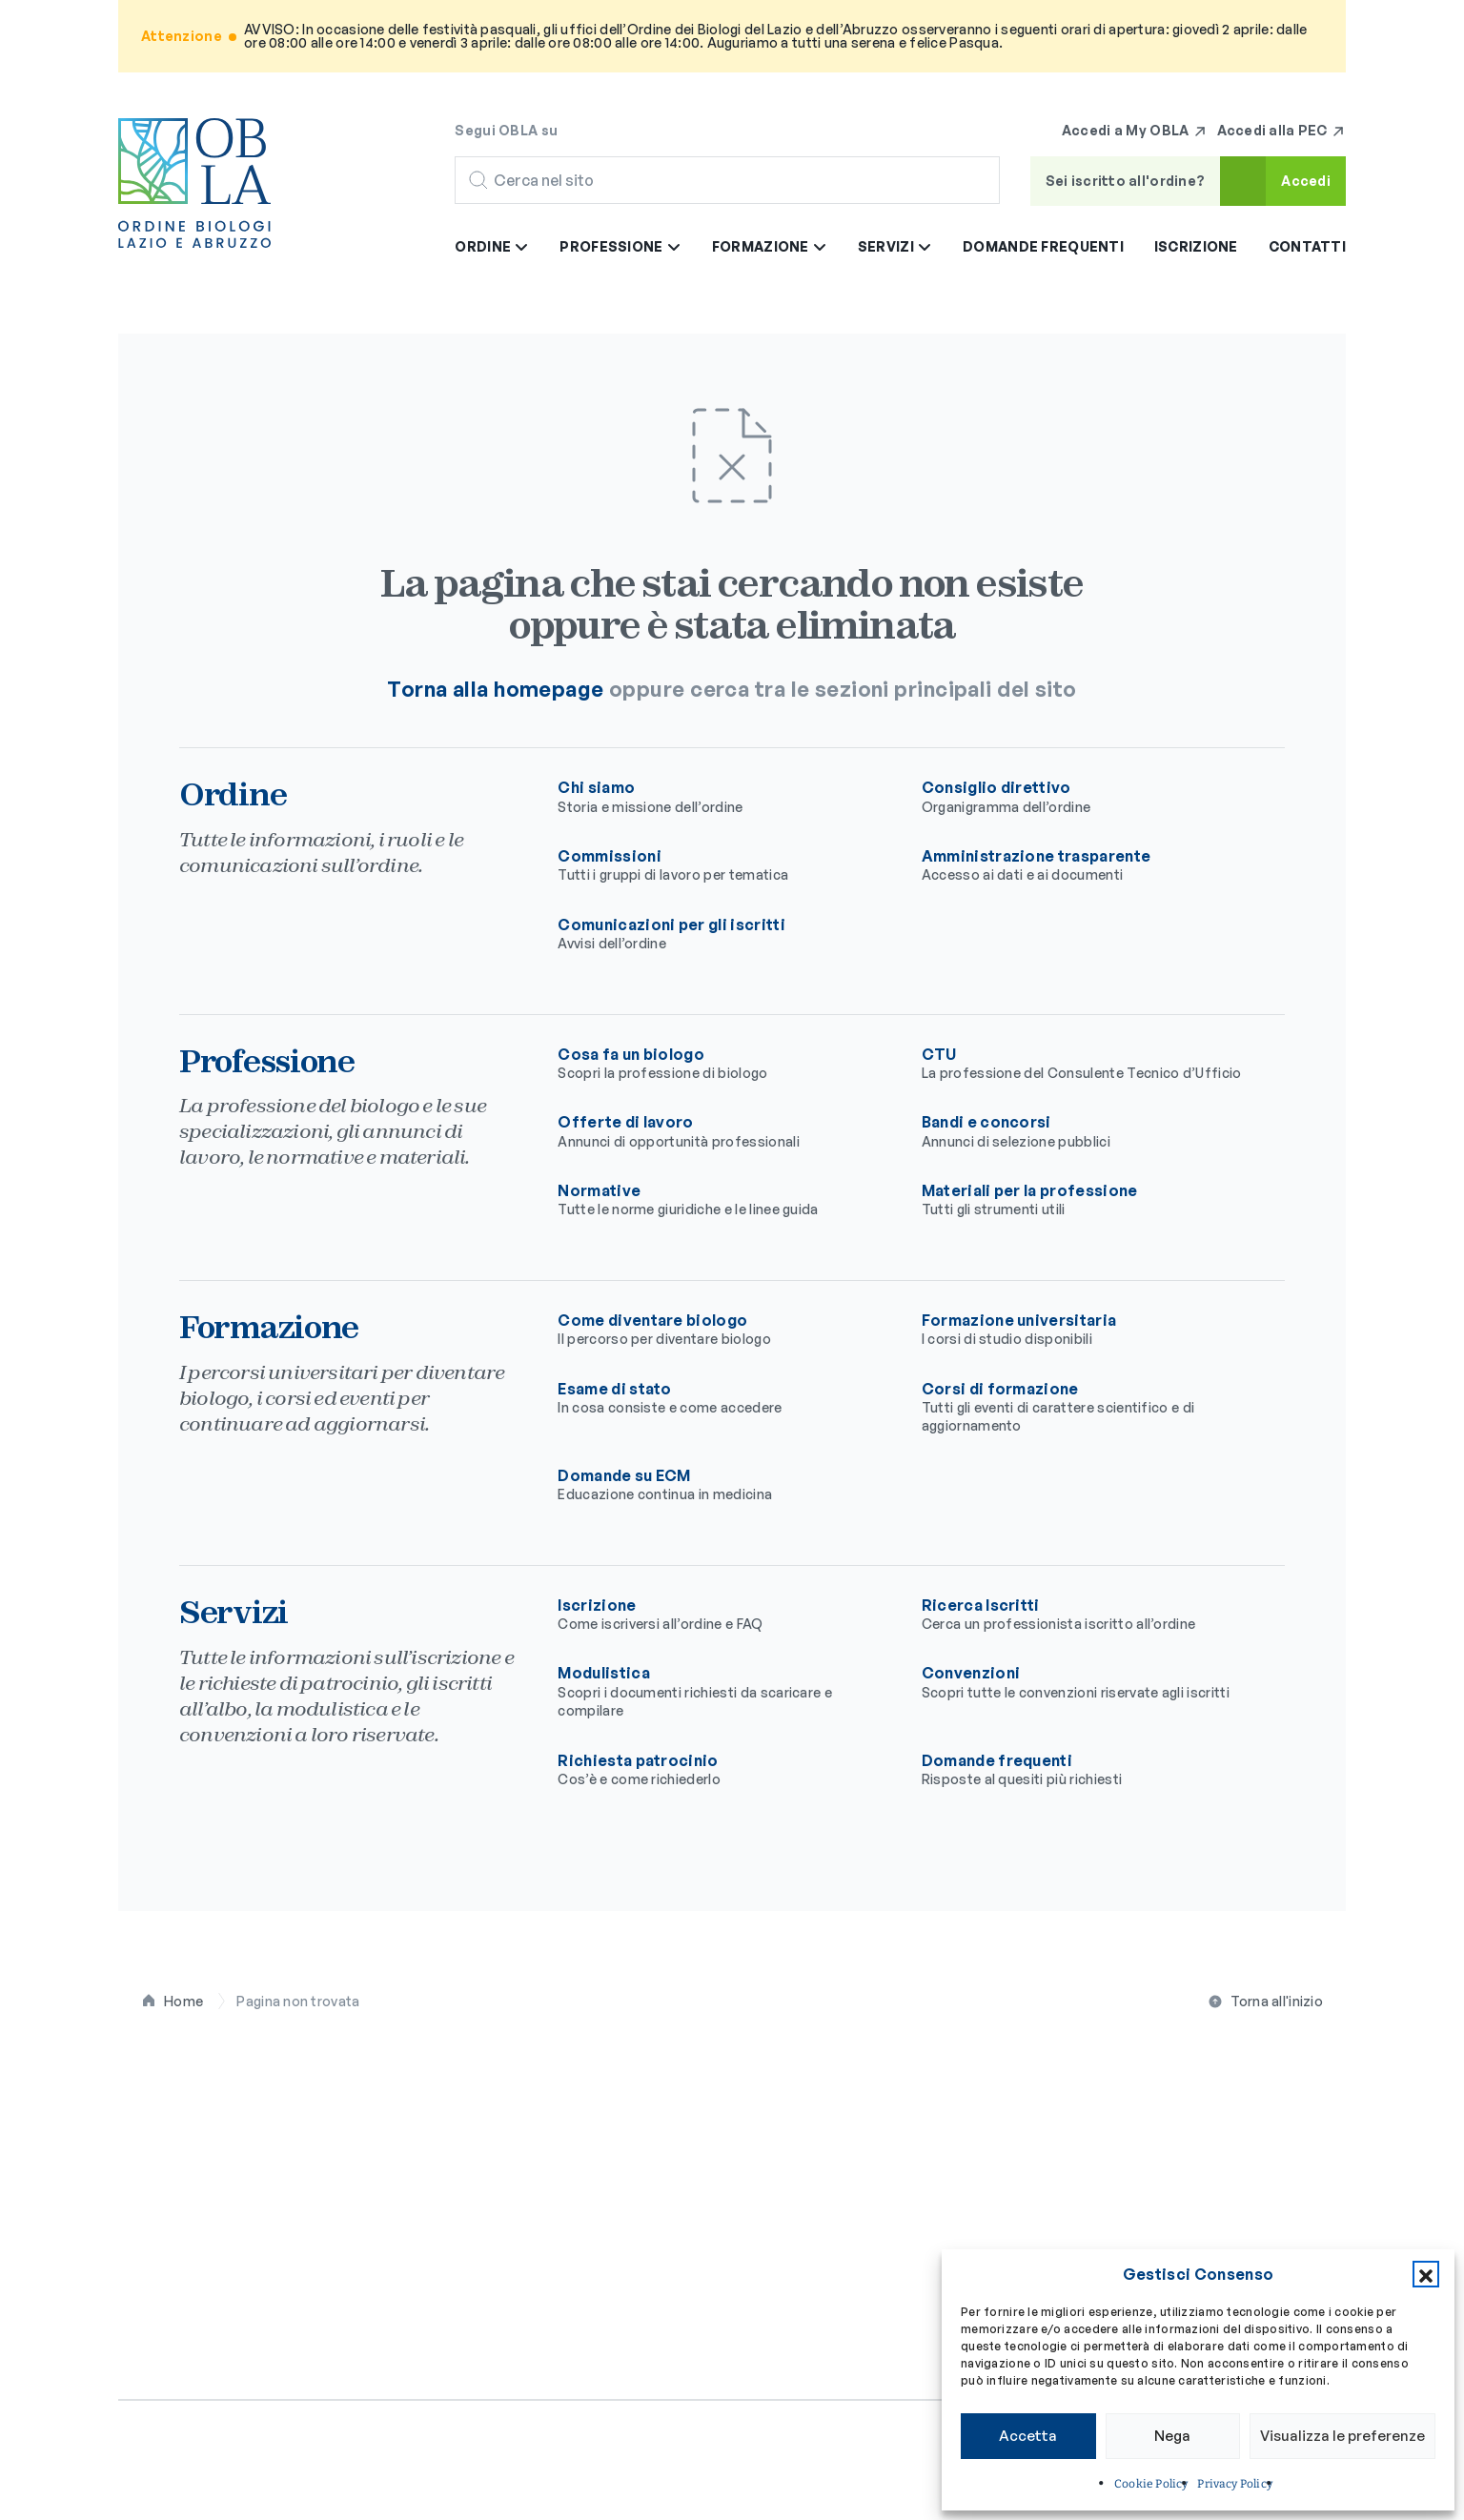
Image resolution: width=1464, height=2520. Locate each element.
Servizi (1179, 2084)
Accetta (1028, 2436)
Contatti (1307, 246)
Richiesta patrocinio (724, 1770)
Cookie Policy (1151, 2483)
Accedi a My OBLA (1135, 130)
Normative (724, 1200)
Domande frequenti (1043, 246)
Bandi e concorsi (1088, 1131)
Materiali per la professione (1088, 1200)
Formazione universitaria (1088, 1330)
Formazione (971, 2084)
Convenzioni (1088, 1682)
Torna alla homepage (495, 688)
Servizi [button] (895, 246)
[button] (1425, 2274)
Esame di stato (724, 1398)
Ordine (492, 2084)
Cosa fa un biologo (724, 1064)
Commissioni (724, 865)
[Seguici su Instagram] (622, 129)
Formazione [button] (769, 246)
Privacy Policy (1234, 2483)
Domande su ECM (724, 1485)
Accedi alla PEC (1281, 130)
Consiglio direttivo (1088, 797)
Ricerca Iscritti (1088, 1614)
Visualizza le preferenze (1342, 2436)
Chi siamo (724, 797)
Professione (746, 2084)
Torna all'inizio (1276, 2001)
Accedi (1306, 181)
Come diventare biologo (724, 1330)
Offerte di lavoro (724, 1131)
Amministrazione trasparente (1088, 865)
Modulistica (724, 1691)
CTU (1088, 1064)
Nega (1172, 2436)
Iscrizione (1196, 246)
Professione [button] (620, 246)
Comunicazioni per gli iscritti (724, 934)
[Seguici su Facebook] (584, 129)
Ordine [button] (492, 246)
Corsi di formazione (1088, 1407)
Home (183, 2001)
